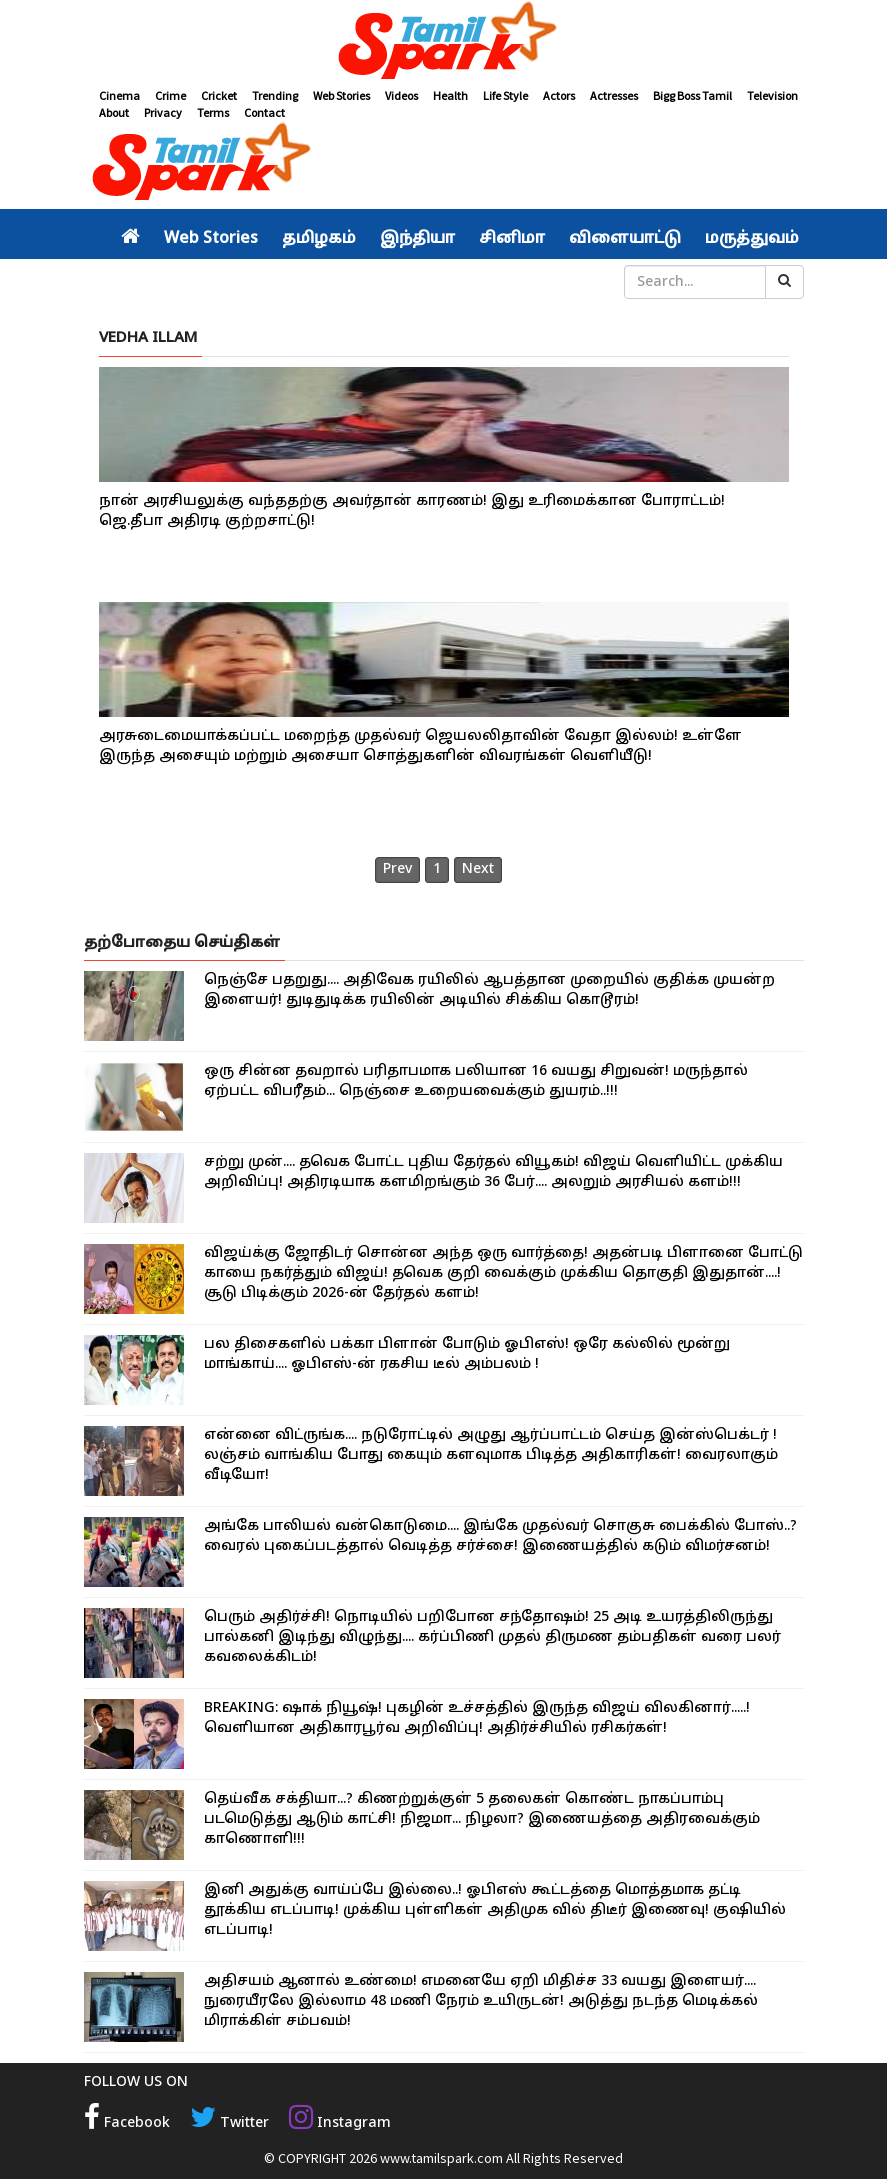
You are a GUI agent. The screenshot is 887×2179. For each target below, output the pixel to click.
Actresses (614, 95)
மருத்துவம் (752, 239)
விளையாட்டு (625, 239)
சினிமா (512, 239)
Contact (264, 112)
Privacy (163, 112)
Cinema (119, 95)
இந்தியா (417, 239)
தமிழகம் (319, 239)
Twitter (229, 2123)
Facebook (127, 2123)
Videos (401, 95)
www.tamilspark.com (441, 2158)
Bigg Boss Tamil (692, 95)
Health (450, 95)
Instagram (340, 2123)
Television (772, 95)
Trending (275, 95)
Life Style (505, 95)
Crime (170, 95)
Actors (559, 95)
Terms (213, 112)
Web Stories (341, 95)
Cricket (219, 95)
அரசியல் (159, 282)
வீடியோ (458, 282)
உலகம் (389, 282)
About (114, 112)
